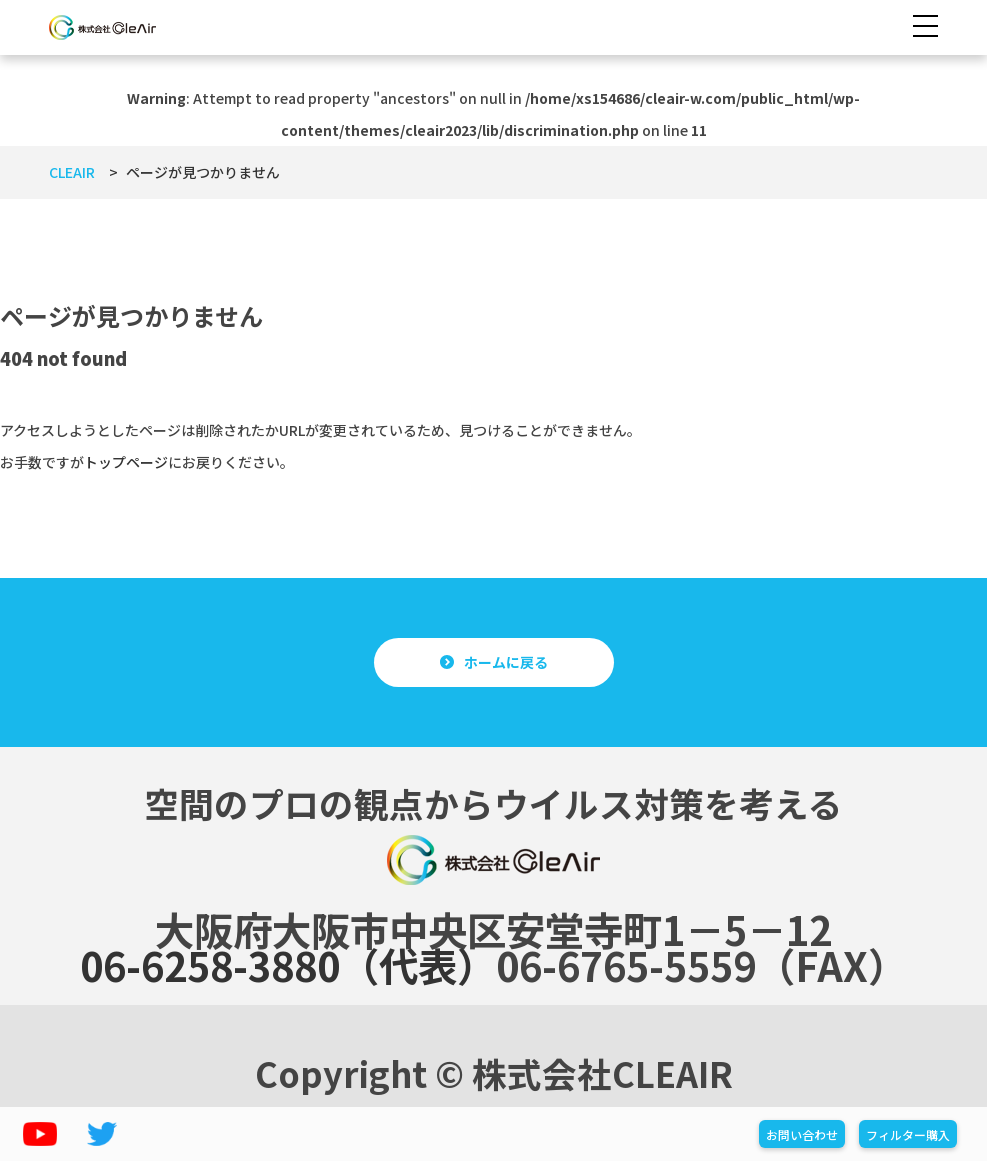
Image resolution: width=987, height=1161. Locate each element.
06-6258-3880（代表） (288, 964)
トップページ (126, 462)
